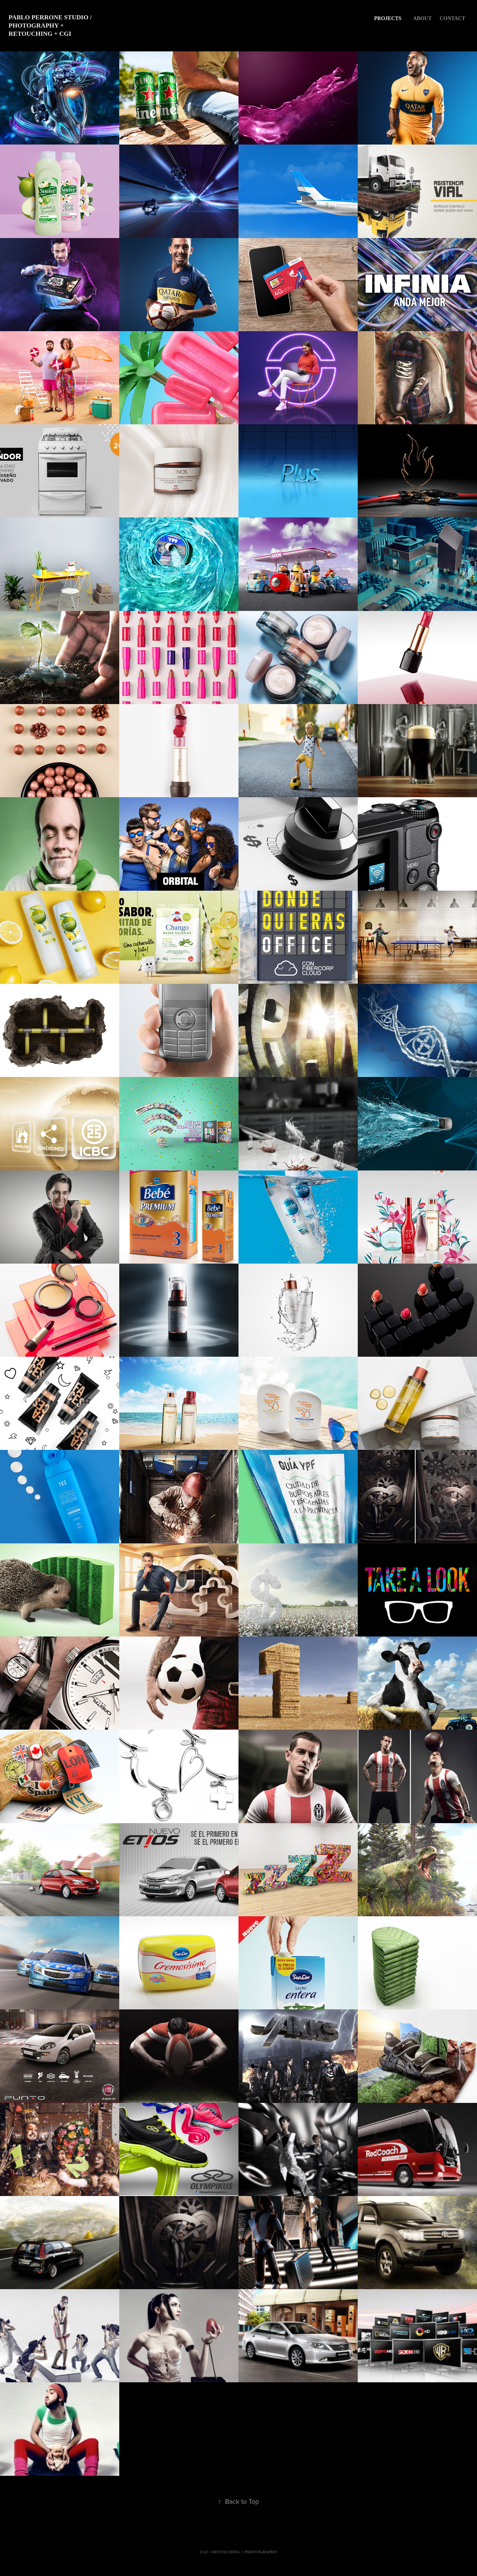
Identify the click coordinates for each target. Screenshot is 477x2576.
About (422, 18)
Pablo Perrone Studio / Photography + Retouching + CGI (51, 25)
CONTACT (452, 18)
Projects (387, 18)
